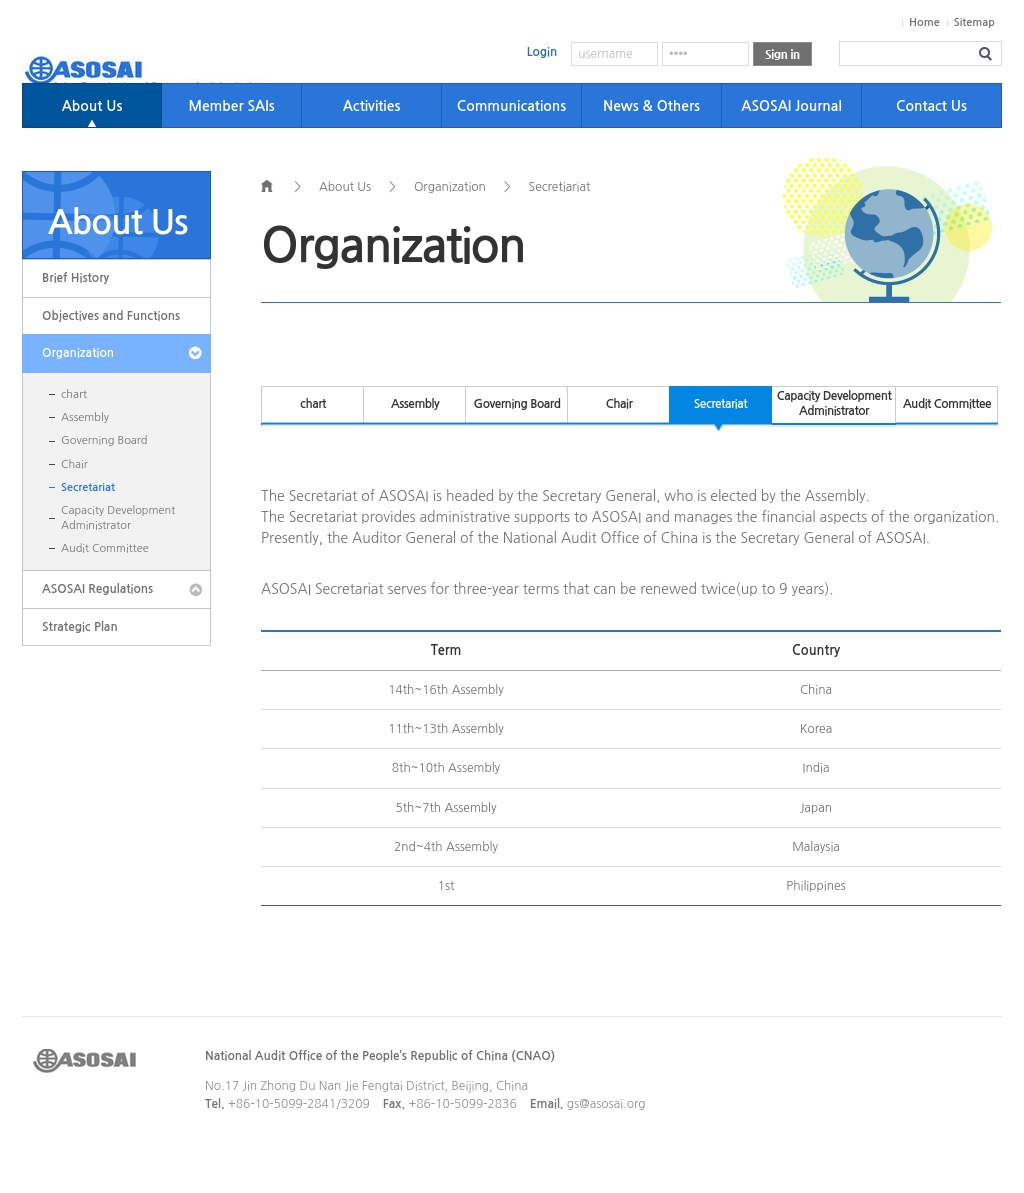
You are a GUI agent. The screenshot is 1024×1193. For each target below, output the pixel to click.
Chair (74, 464)
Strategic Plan (80, 627)
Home (924, 22)
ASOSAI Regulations (97, 589)
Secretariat (88, 487)
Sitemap (974, 22)
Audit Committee (105, 548)
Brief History (75, 278)
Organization (78, 353)
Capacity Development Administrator (118, 517)
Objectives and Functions (111, 316)
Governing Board (104, 440)
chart (74, 394)
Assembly (85, 417)
